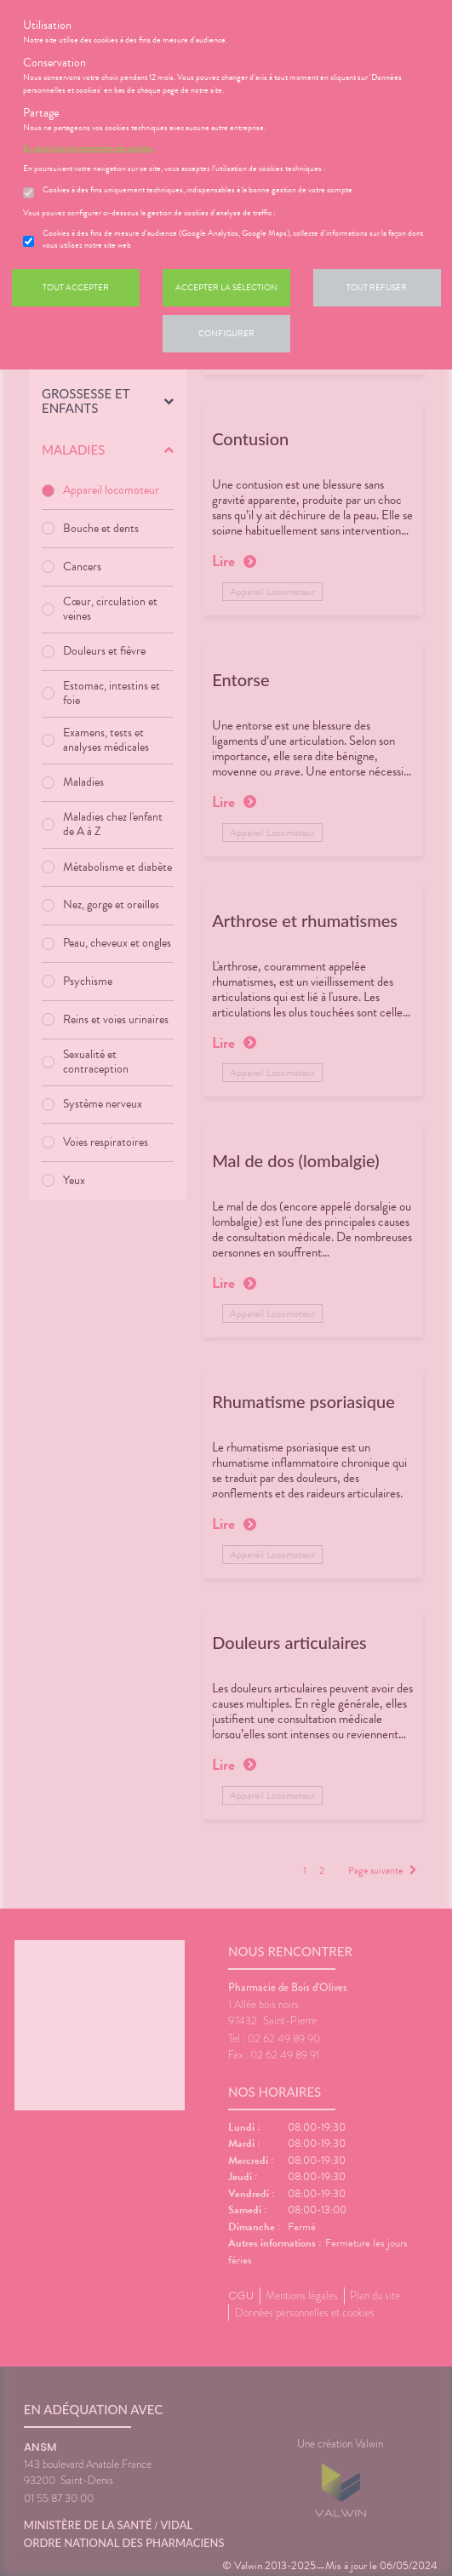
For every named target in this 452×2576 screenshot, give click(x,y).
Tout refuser (376, 287)
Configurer (226, 333)
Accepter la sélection (226, 287)
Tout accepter (76, 287)
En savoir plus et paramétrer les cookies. (88, 148)
